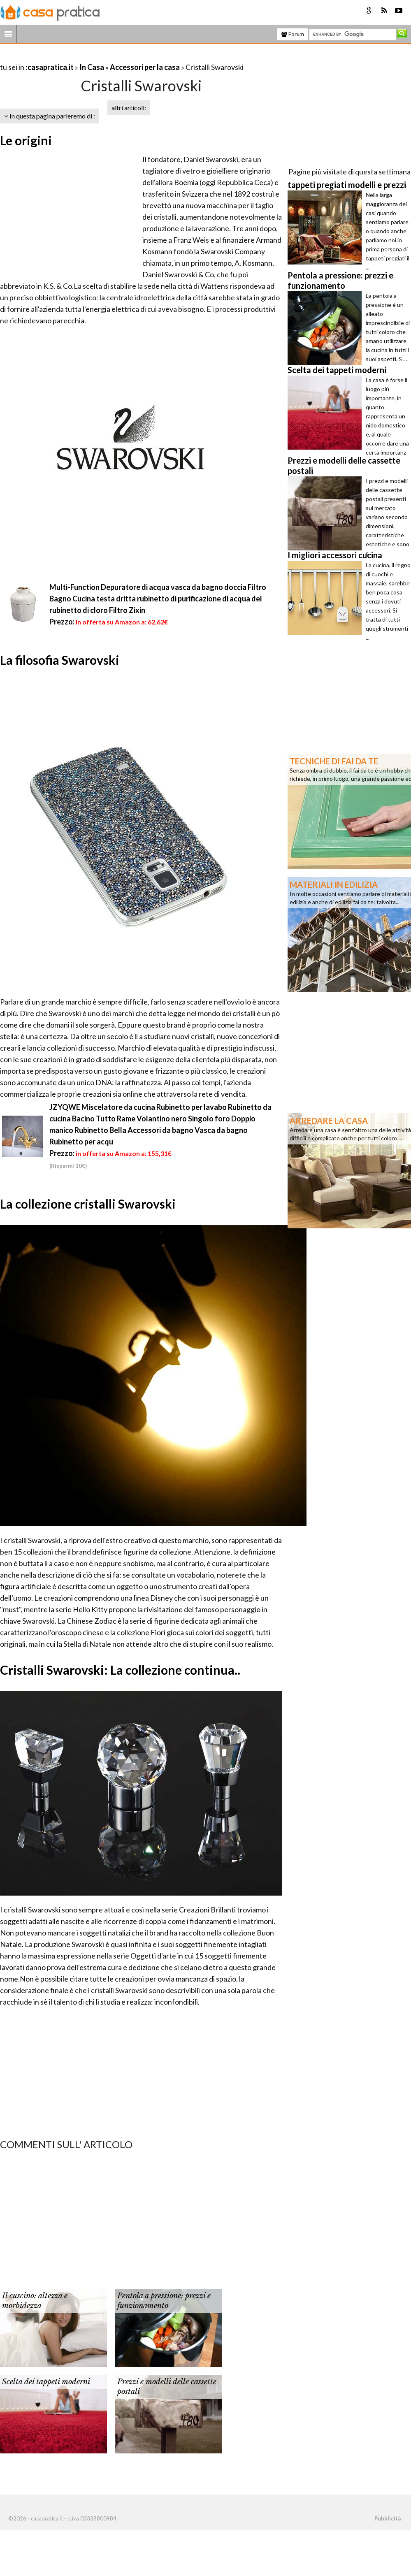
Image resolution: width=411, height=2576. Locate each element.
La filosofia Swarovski (59, 659)
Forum (292, 34)
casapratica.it (51, 67)
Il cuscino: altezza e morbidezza (34, 2300)
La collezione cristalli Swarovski (88, 1203)
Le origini (26, 140)
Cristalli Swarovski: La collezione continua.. (120, 1669)
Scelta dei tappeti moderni (46, 2381)
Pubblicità (387, 2518)
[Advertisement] (96, 57)
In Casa (91, 67)
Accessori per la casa (145, 67)
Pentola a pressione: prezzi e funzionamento (164, 2300)
